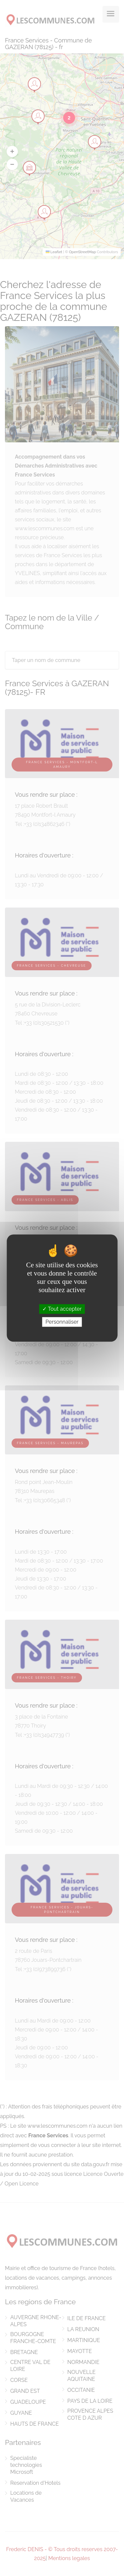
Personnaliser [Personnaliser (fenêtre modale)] (61, 1322)
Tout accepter (62, 1309)
